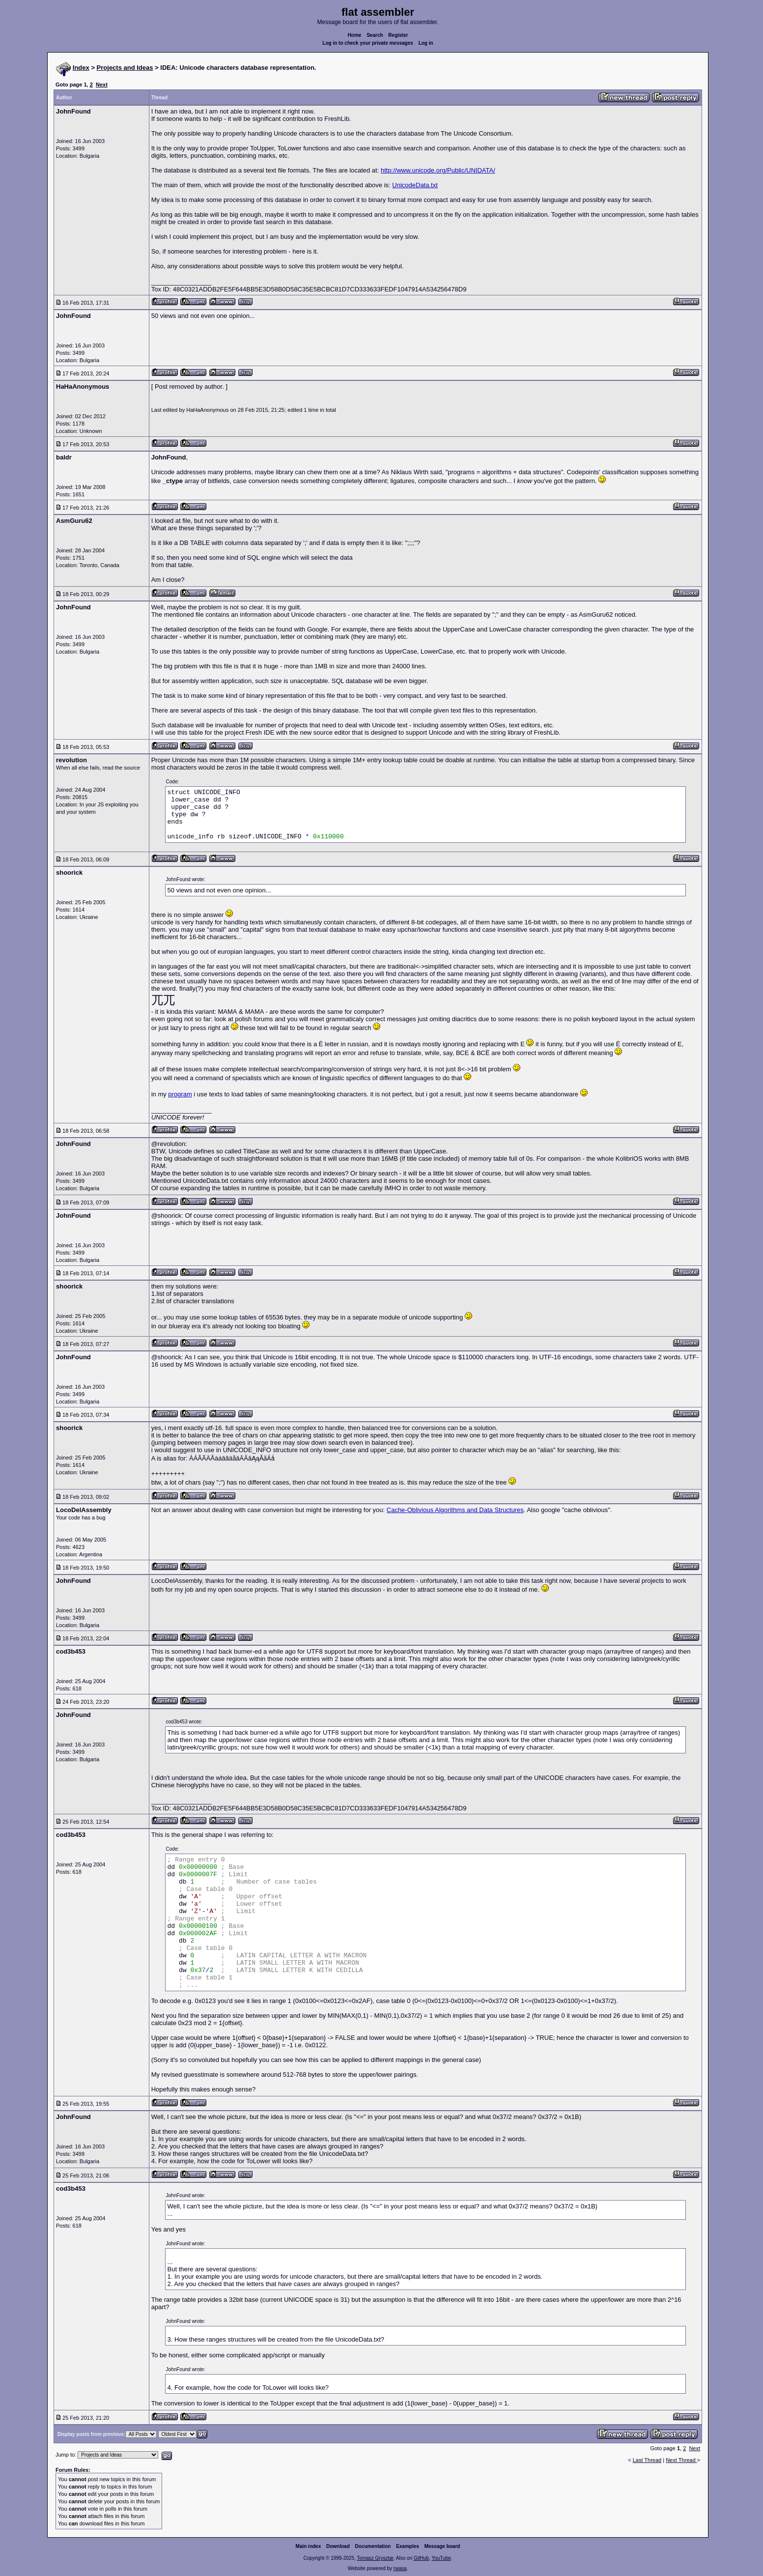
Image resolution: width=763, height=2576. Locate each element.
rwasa (400, 2568)
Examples (407, 2546)
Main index (308, 2546)
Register (398, 35)
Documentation (373, 2546)
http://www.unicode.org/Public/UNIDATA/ (438, 170)
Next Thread (681, 2460)
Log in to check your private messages (367, 43)
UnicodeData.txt (415, 185)
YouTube (441, 2558)
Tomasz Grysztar (375, 2558)
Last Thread (647, 2460)
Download (338, 2546)
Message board (442, 2546)
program (180, 1094)
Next (102, 84)
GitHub (421, 2558)
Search (375, 35)
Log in (426, 43)
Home (355, 35)
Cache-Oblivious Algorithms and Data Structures (455, 1510)
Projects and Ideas (125, 67)
